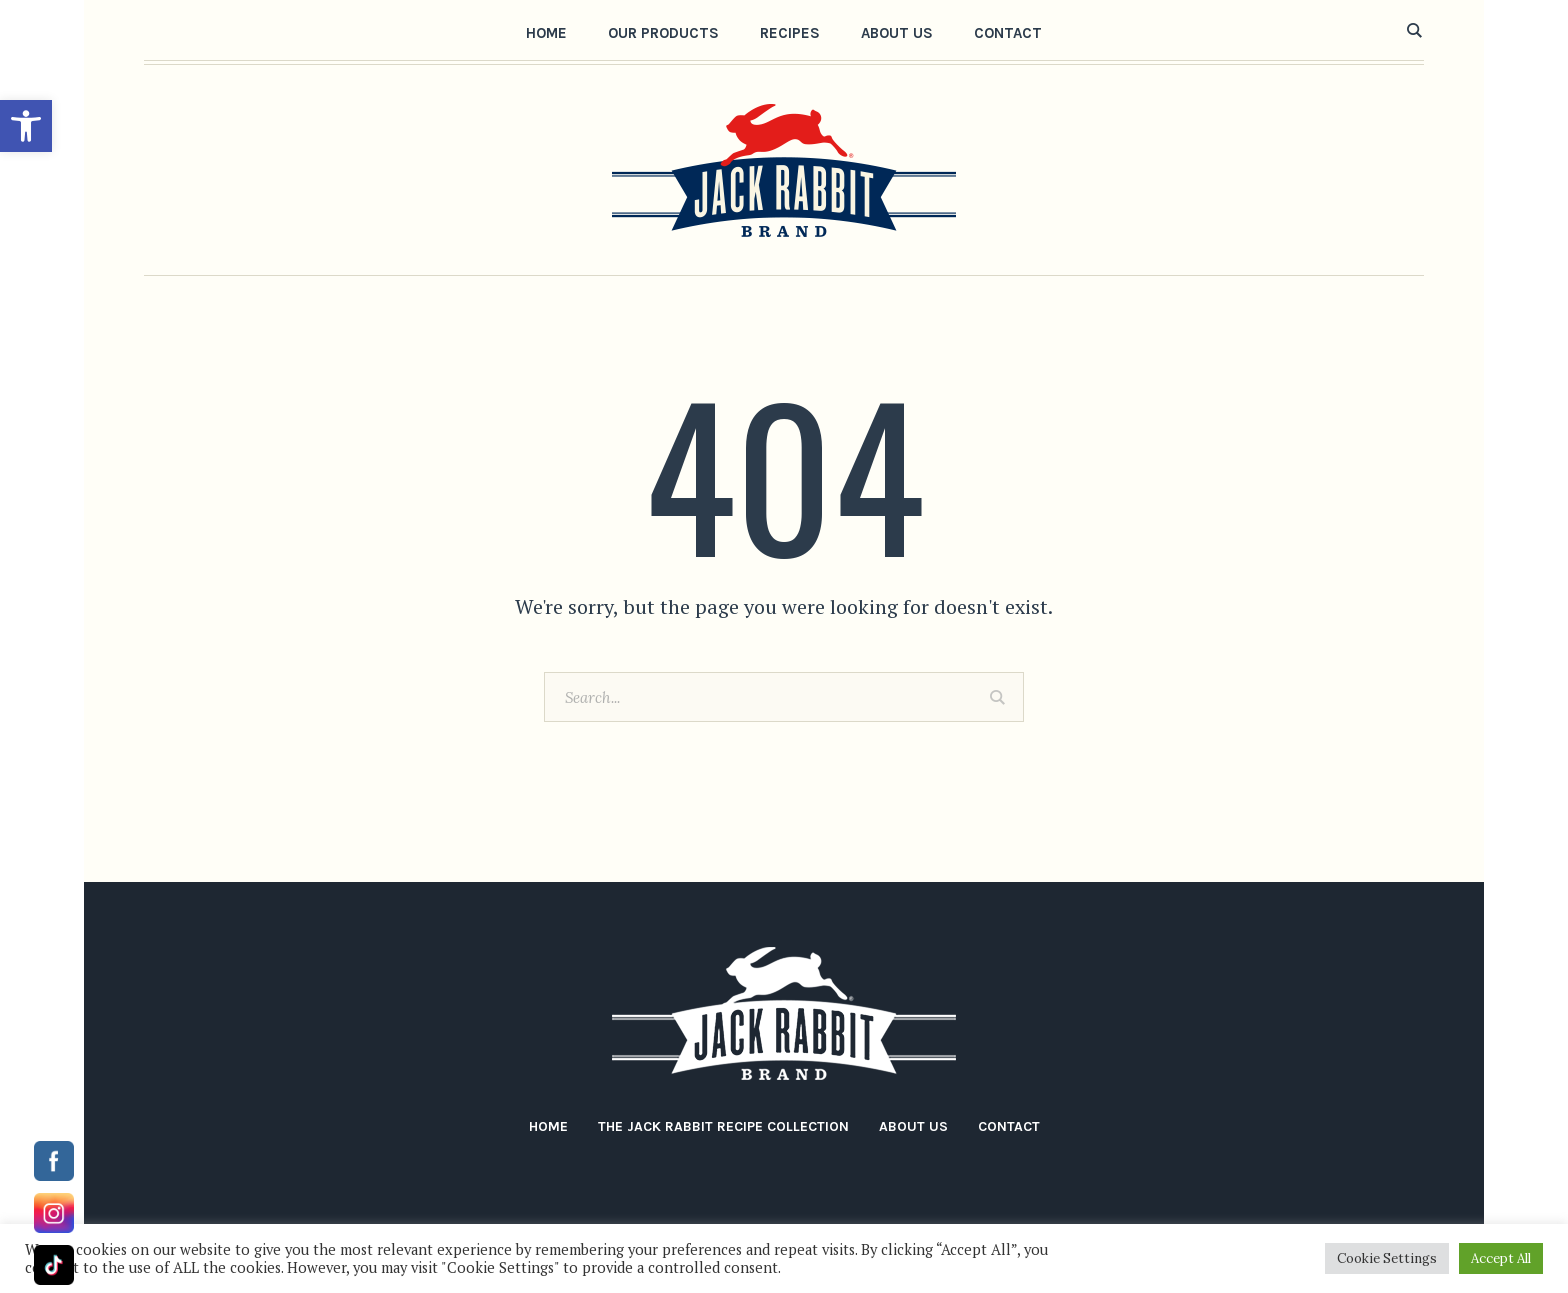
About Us (913, 1126)
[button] (26, 126)
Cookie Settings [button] (1387, 1258)
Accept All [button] (1501, 1258)
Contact (1009, 1126)
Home (548, 1126)
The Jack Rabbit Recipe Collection (723, 1126)
